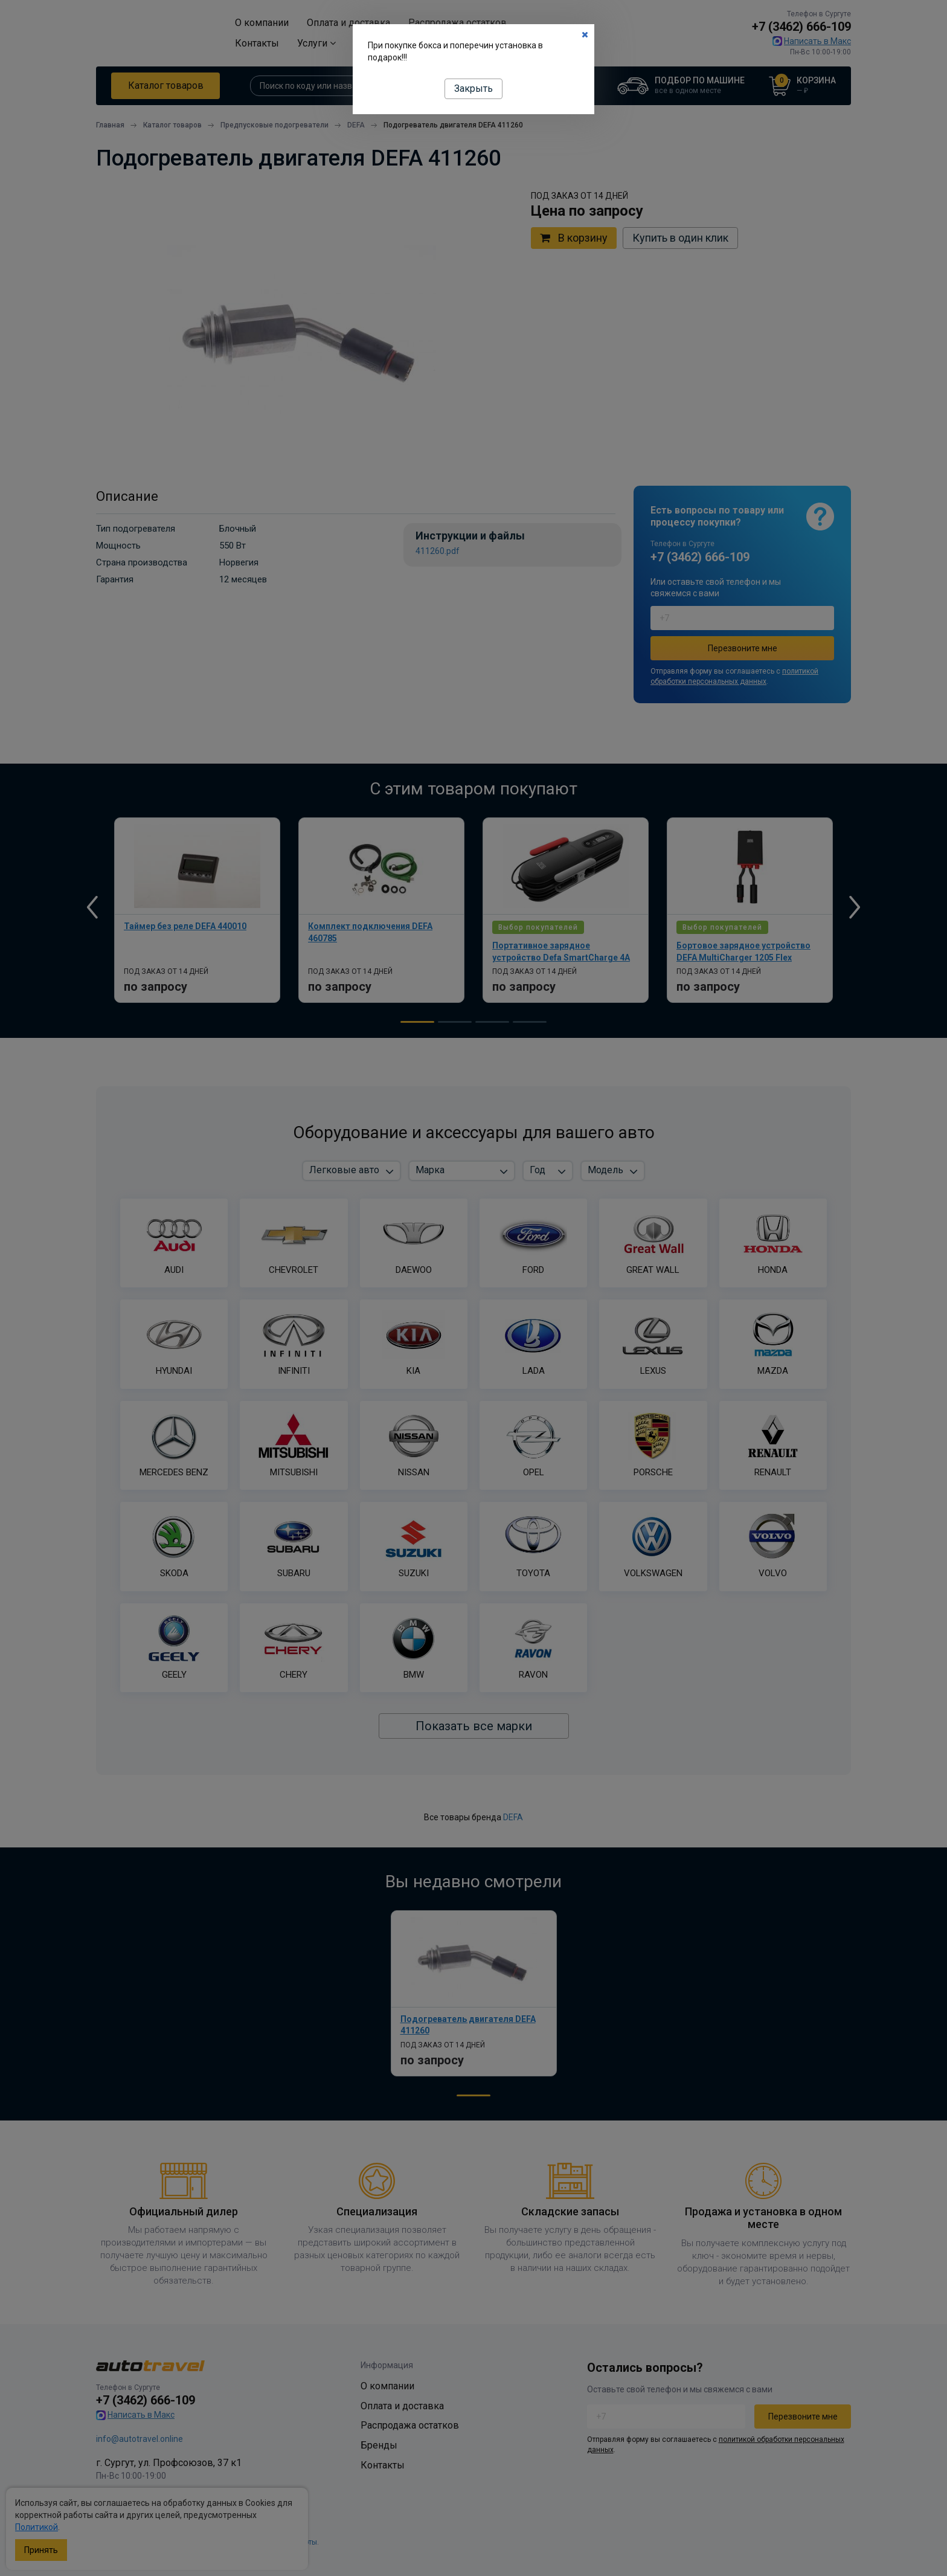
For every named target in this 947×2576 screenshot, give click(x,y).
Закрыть (473, 88)
